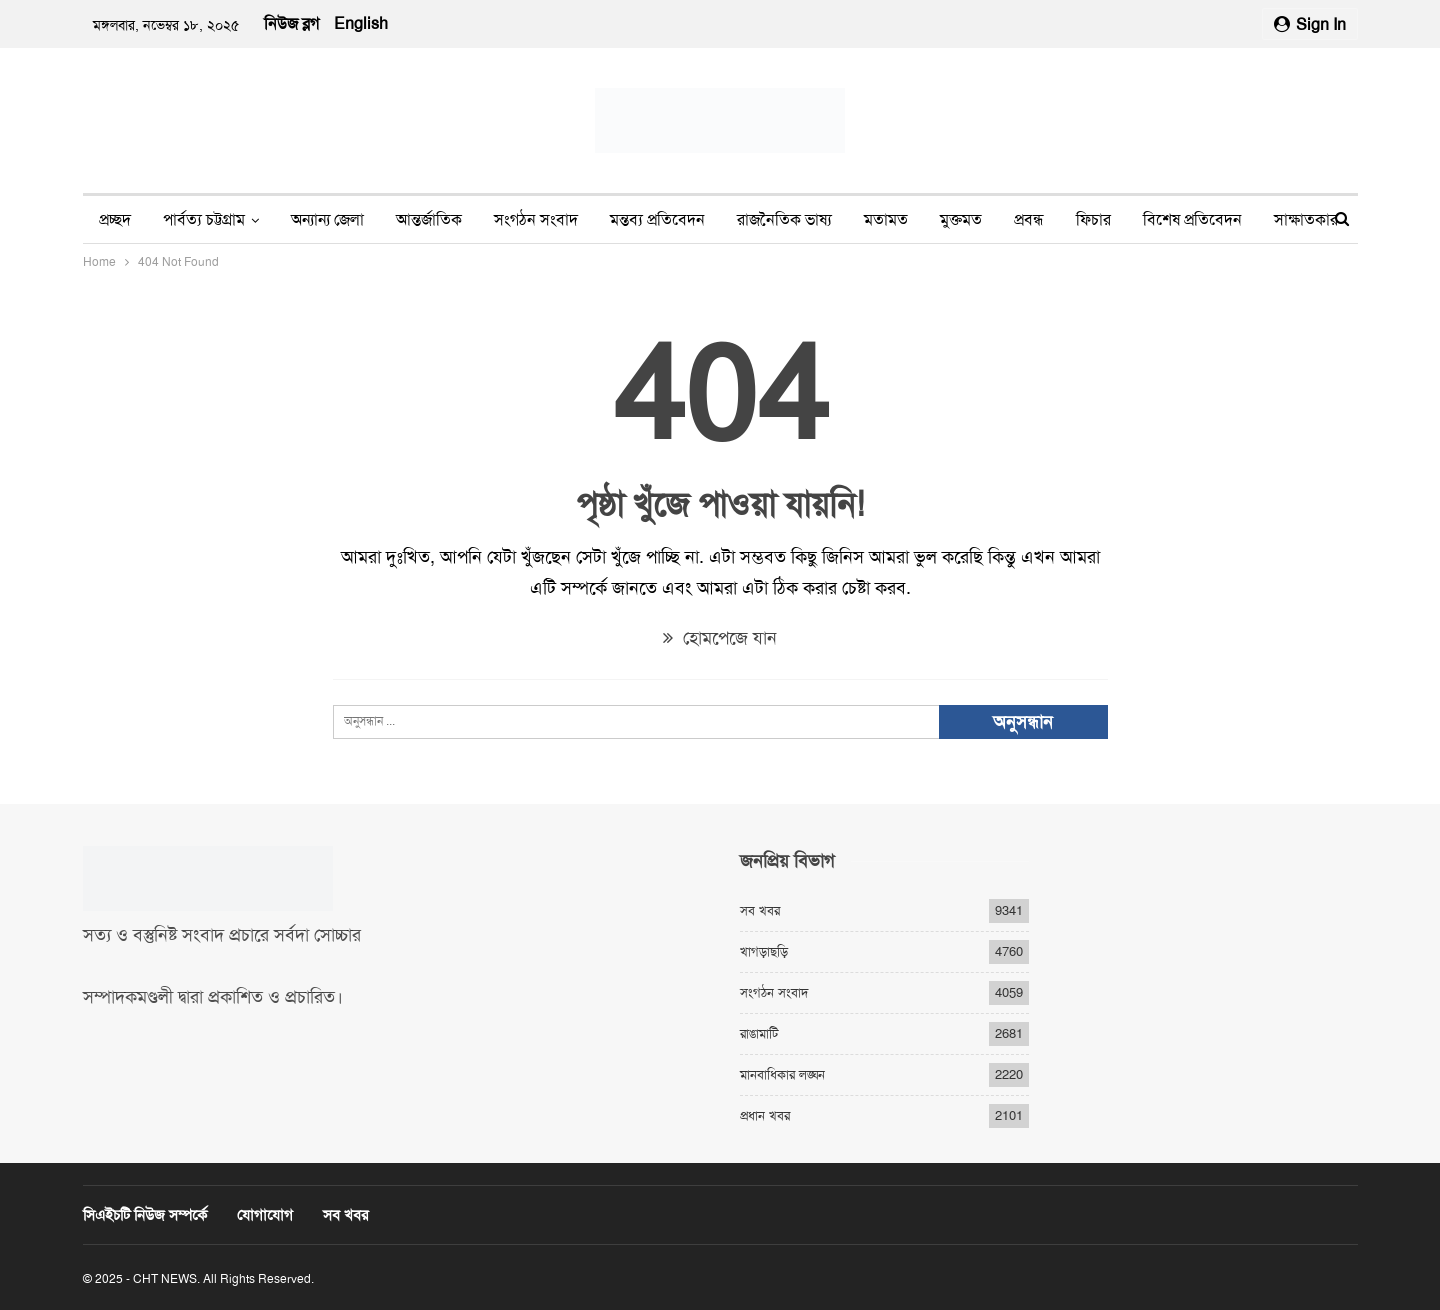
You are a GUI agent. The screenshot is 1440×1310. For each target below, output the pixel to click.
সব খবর (760, 910)
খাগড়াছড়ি (764, 951)
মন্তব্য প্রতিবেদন (657, 219)
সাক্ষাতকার (1306, 219)
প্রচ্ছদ (115, 219)
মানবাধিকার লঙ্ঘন (782, 1074)
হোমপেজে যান (720, 638)
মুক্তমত (961, 219)
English (361, 23)
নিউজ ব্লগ (291, 23)
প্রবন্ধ (1029, 219)
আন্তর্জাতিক (429, 219)
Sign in (1310, 24)
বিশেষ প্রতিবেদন (1192, 219)
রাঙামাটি (759, 1033)
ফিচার (1093, 219)
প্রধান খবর (765, 1115)
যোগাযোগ (265, 1215)
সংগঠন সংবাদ (536, 219)
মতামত (886, 219)
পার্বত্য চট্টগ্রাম (204, 219)
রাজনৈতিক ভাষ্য (784, 219)
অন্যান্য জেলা (327, 219)
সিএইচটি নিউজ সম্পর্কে (145, 1215)
